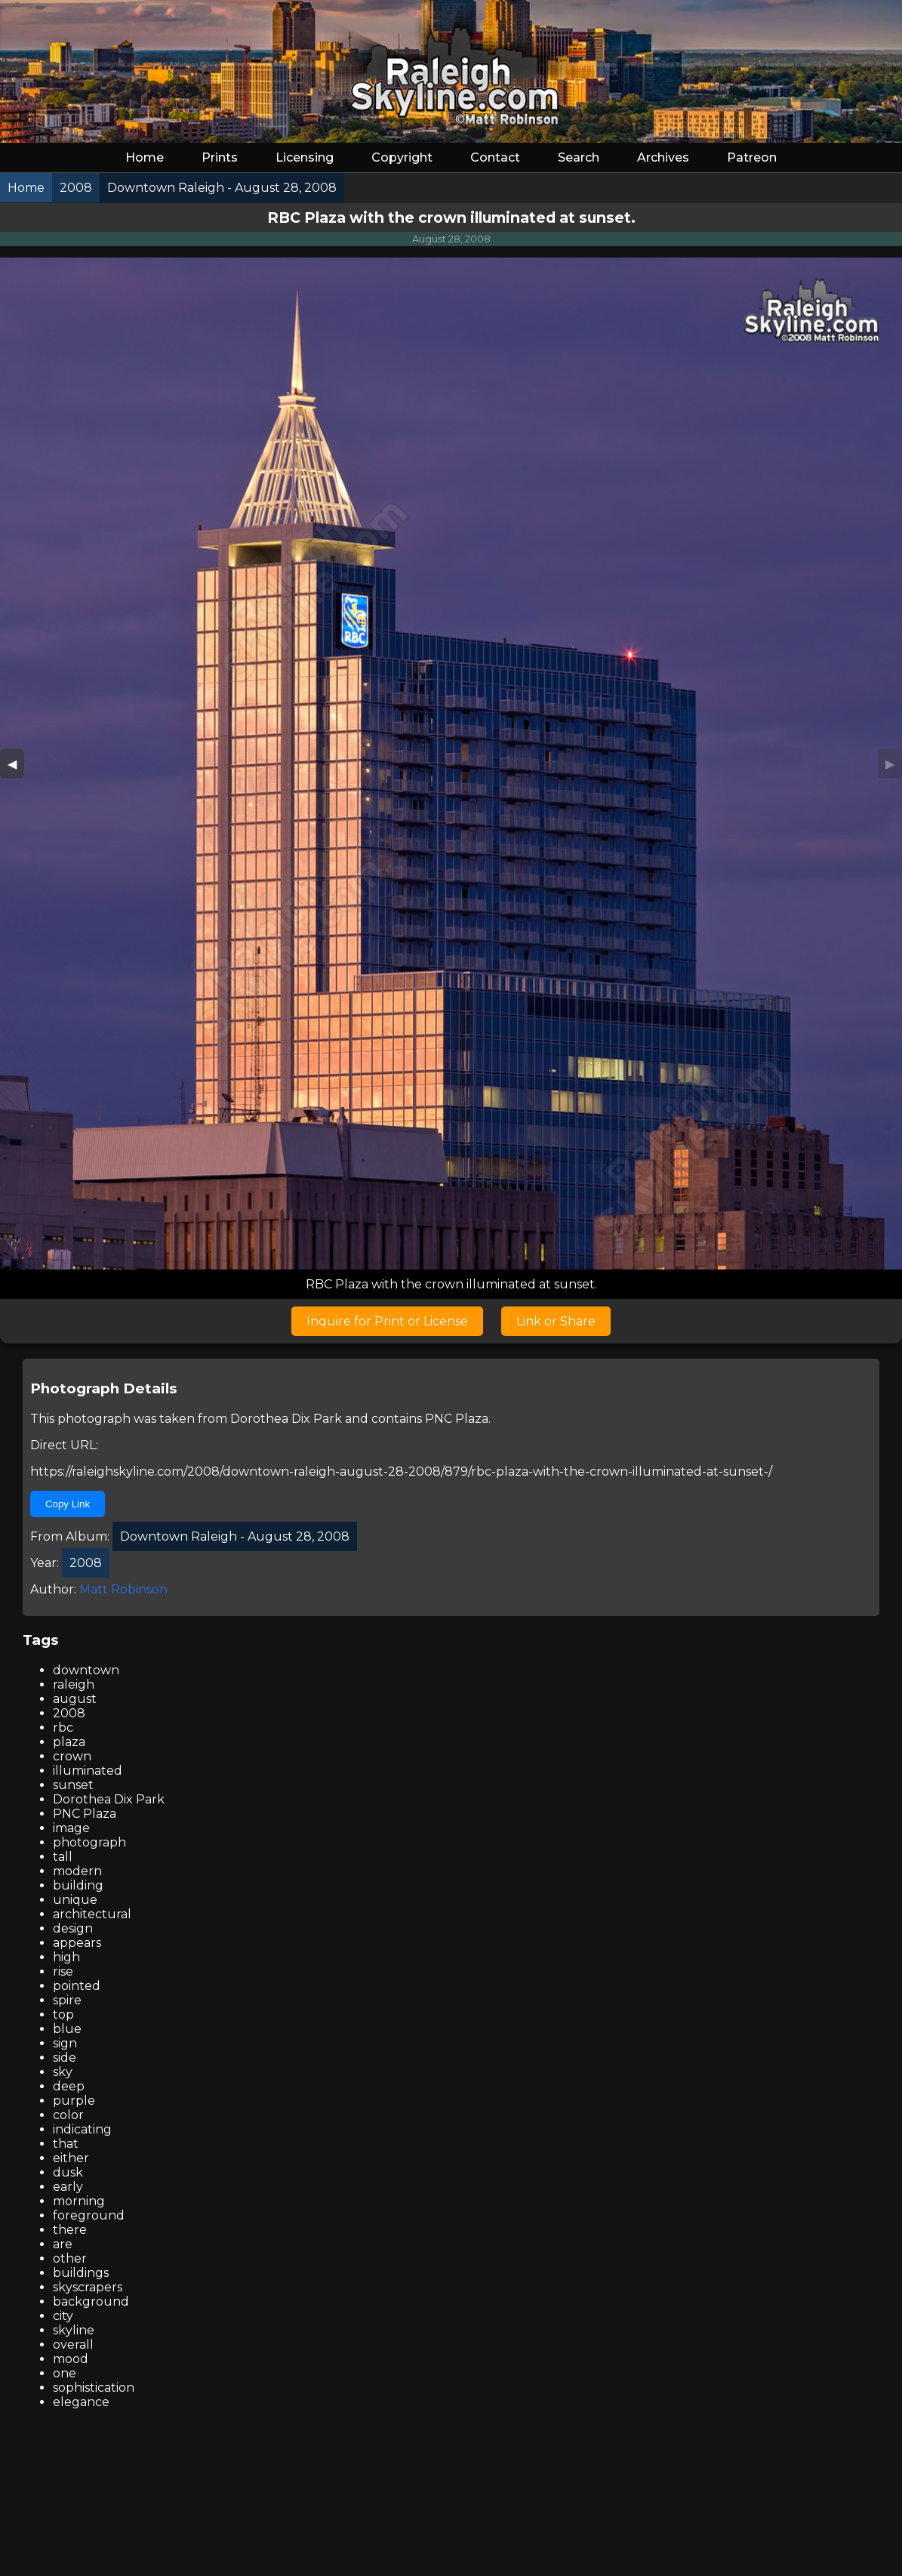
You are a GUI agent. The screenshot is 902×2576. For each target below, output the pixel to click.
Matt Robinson (123, 1589)
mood (70, 2359)
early (68, 2187)
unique (75, 1900)
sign (65, 2043)
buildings (81, 2273)
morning (79, 2201)
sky (62, 2072)
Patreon (752, 157)
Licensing (305, 157)
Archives (663, 157)
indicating (82, 2129)
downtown (86, 1670)
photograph (89, 1842)
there (70, 2230)
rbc (63, 1727)
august (75, 1699)
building (78, 1885)
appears (77, 1943)
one (64, 2373)
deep (69, 2086)
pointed (76, 1986)
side (64, 2057)
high (66, 1957)
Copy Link (67, 1504)
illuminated (87, 1770)
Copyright (402, 157)
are (62, 2244)
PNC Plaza (456, 1418)
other (70, 2258)
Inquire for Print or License (387, 1321)
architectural (92, 1914)
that (66, 2143)
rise (63, 1971)
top (63, 2014)
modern (77, 1871)
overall (73, 2344)
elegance (81, 2402)
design (73, 1928)
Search (578, 157)
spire (67, 2000)
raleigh (73, 1684)
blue (67, 2029)
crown (72, 1756)
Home (144, 157)
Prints (220, 157)
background (91, 2301)
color (68, 2115)
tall (62, 1856)
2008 (69, 1713)
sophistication (93, 2387)
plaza (69, 1742)
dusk (68, 2172)
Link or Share (556, 1321)
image (71, 1828)
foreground (89, 2215)
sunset (73, 1785)
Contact (495, 157)
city (63, 2316)
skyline (73, 2330)
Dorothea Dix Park (286, 1418)
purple (74, 2100)
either (71, 2158)
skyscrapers (87, 2287)
